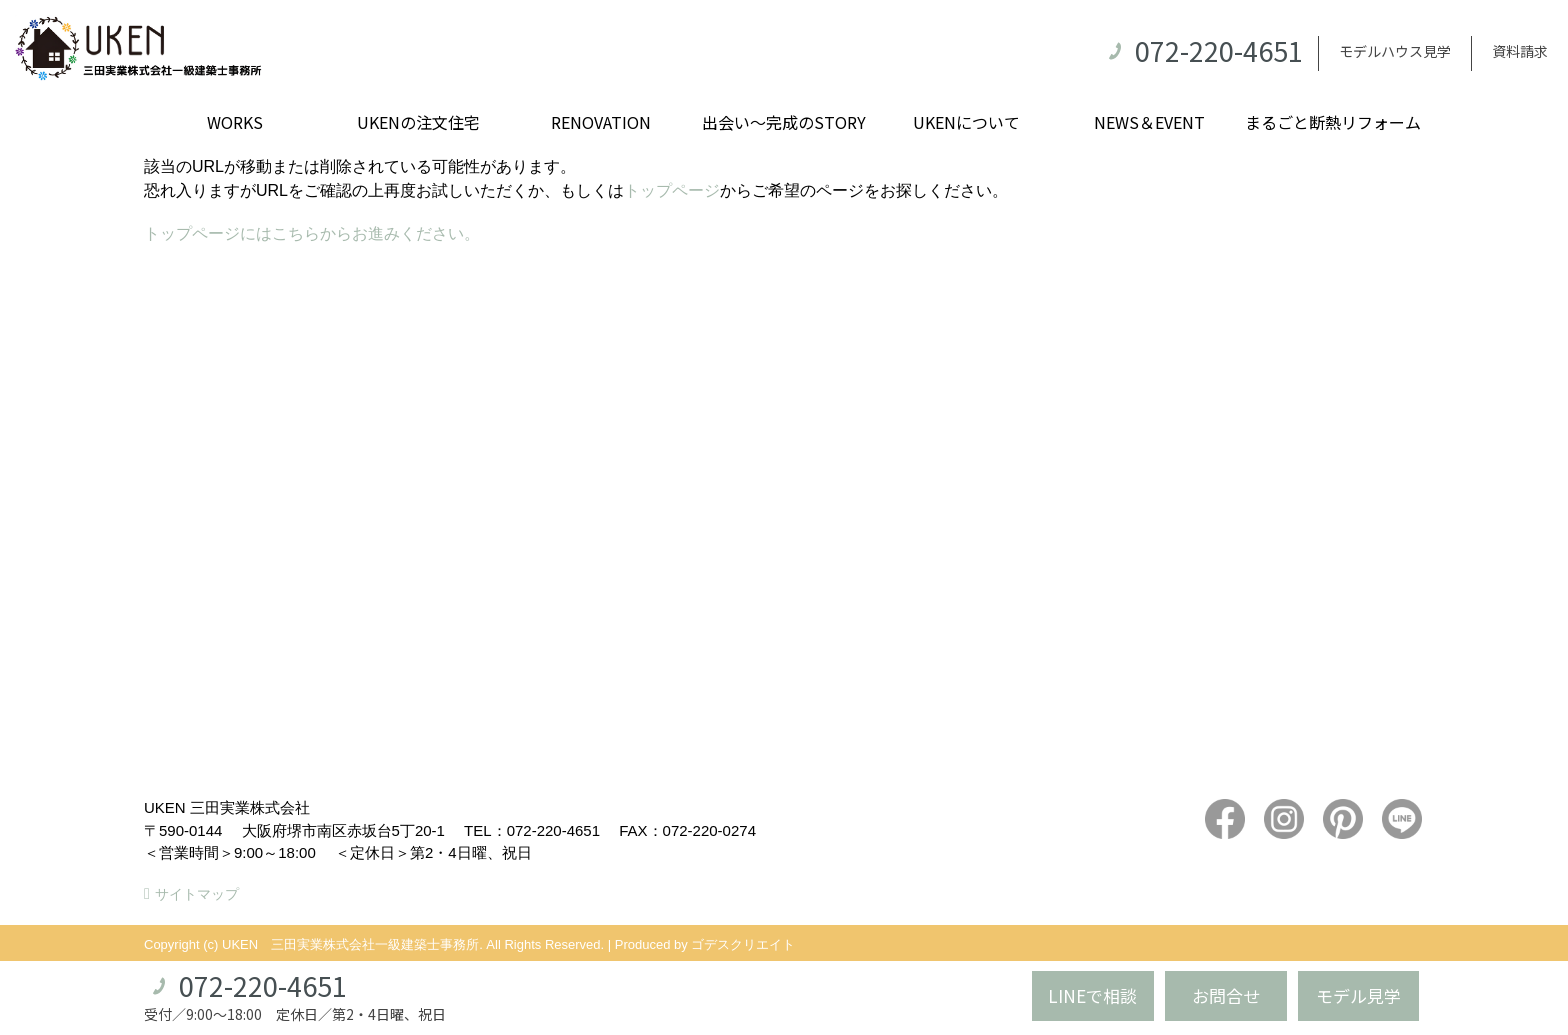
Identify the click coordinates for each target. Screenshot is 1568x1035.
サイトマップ (197, 894)
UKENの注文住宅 (418, 122)
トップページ (672, 190)
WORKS (235, 122)
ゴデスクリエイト (743, 944)
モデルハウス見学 (1395, 51)
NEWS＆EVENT (1149, 122)
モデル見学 (1358, 995)
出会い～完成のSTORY (784, 122)
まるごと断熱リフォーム (1333, 122)
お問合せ (1226, 995)
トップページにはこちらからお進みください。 (312, 233)
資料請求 (1520, 51)
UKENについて (966, 122)
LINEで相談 (1092, 995)
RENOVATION (601, 122)
